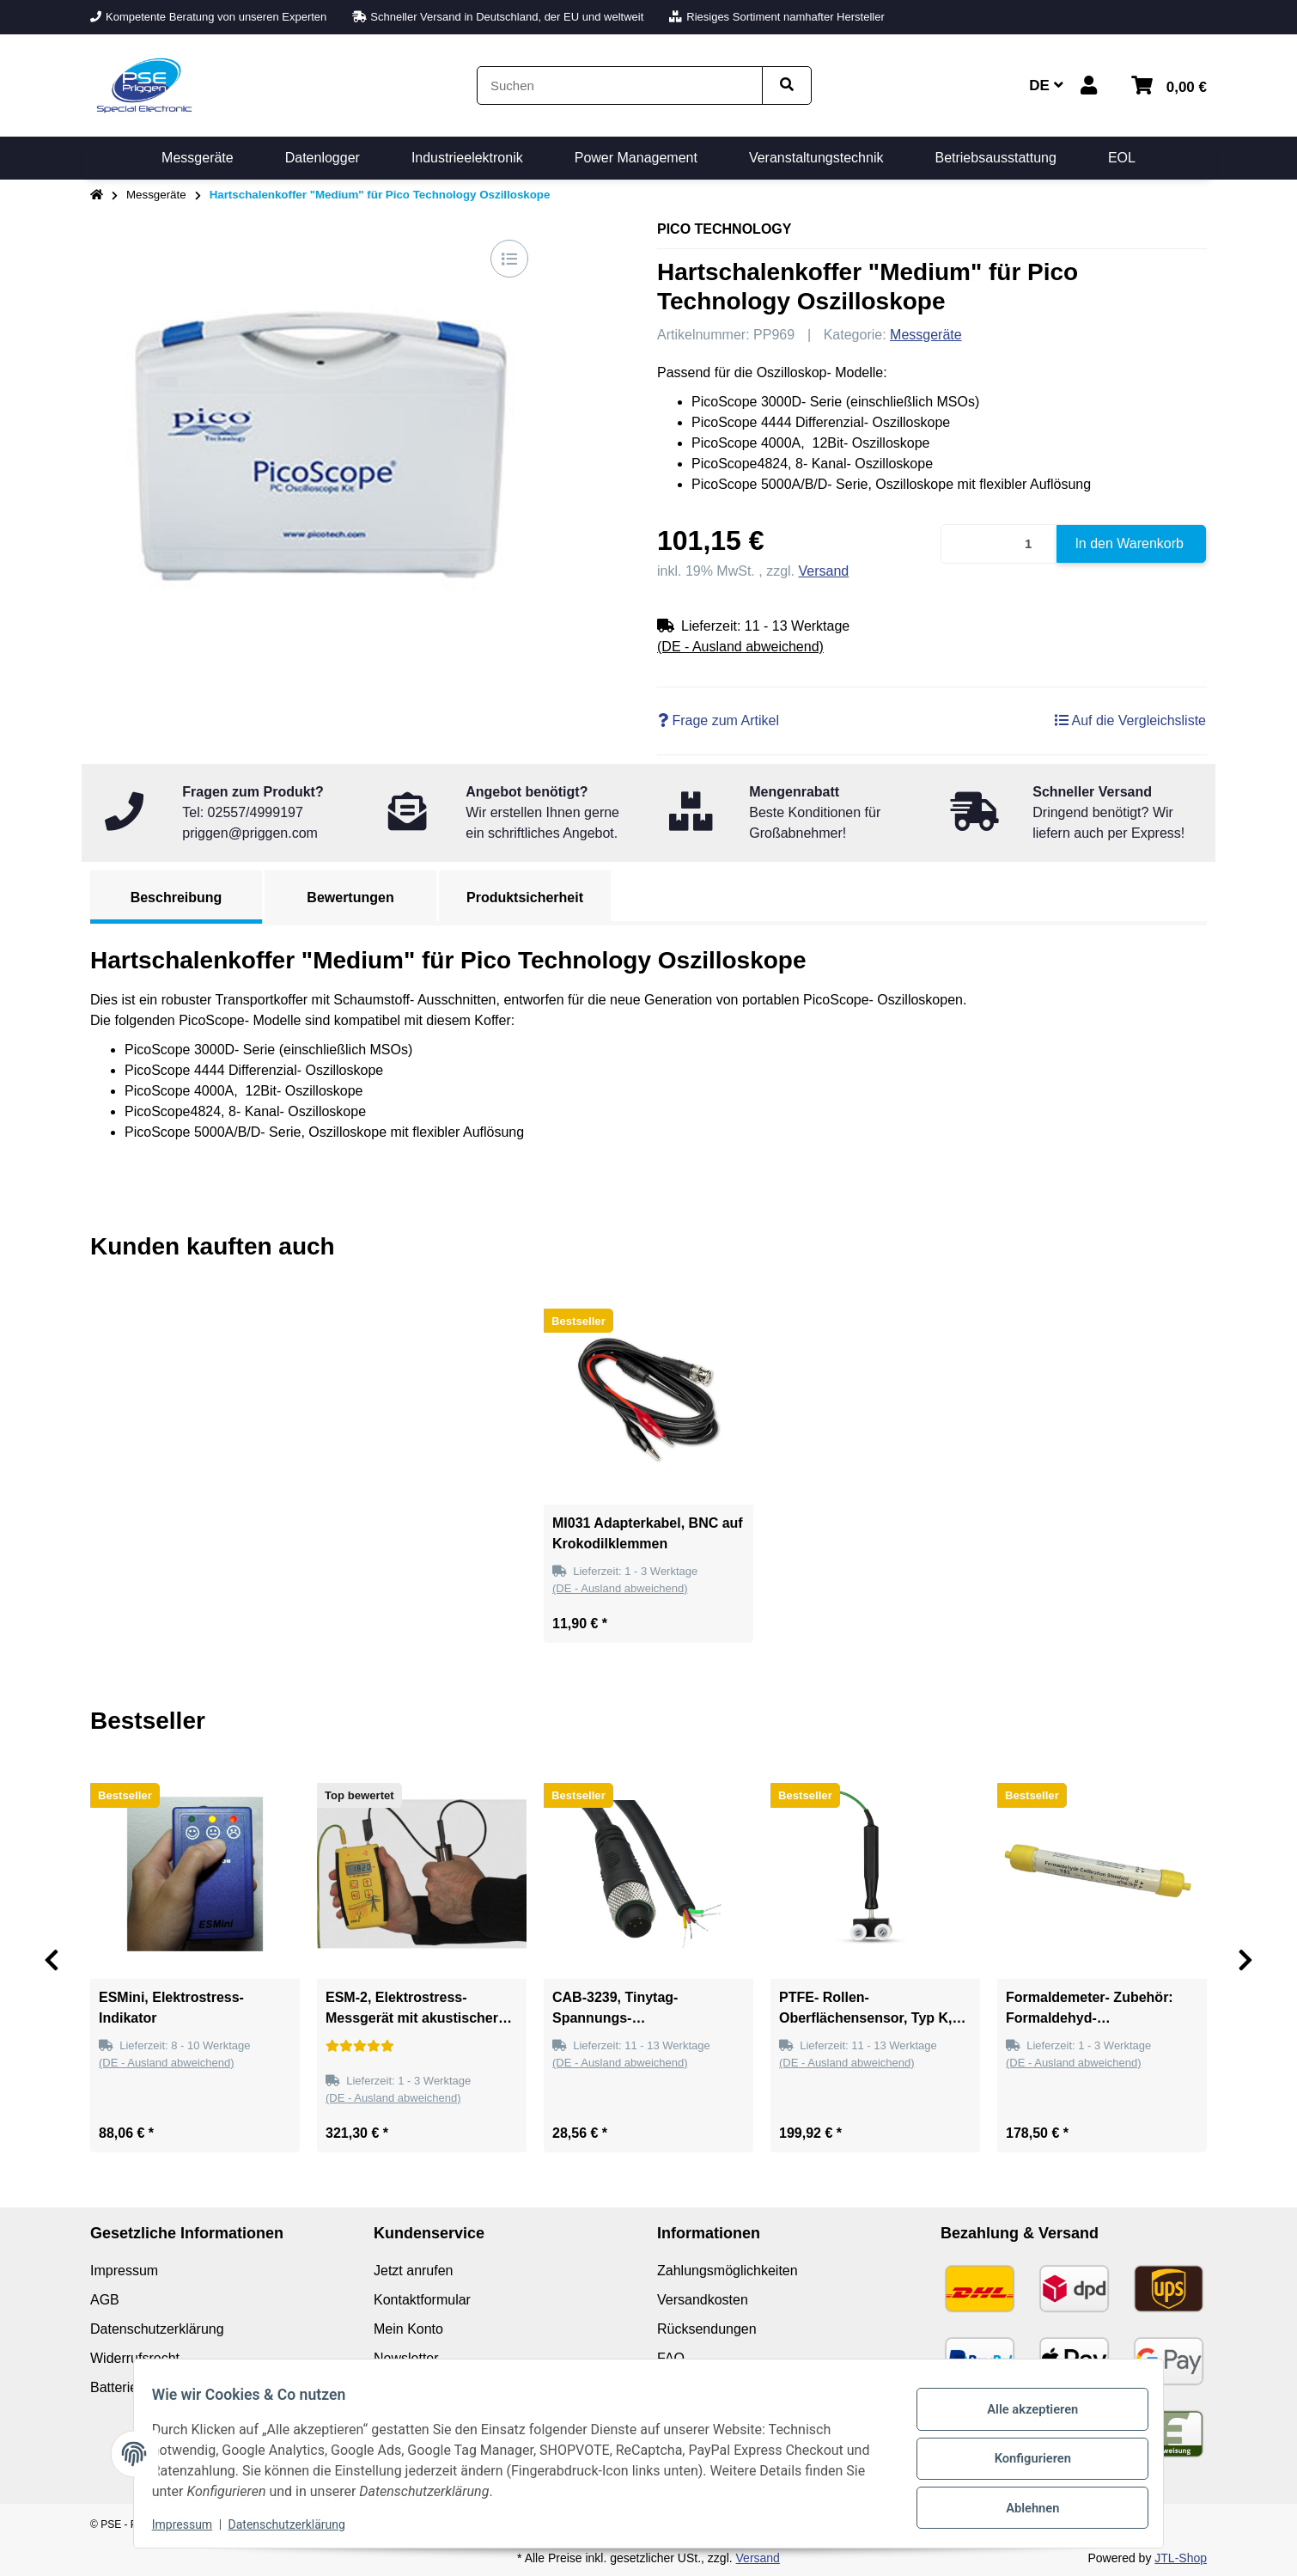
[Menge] (999, 544)
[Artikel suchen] (787, 85)
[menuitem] (197, 158)
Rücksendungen (707, 2329)
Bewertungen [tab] (350, 897)
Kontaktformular (422, 2299)
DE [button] (1046, 85)
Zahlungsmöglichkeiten (727, 2270)
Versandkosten (702, 2299)
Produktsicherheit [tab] (524, 897)
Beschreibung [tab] (176, 897)
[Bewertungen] (360, 2046)
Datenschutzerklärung (296, 2524)
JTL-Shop (1180, 2558)
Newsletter (406, 2358)
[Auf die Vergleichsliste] (509, 259)
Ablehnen (1022, 2503)
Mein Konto (408, 2329)
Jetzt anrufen (414, 2270)
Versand (824, 571)
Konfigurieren (1022, 2458)
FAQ (671, 2358)
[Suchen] (620, 85)
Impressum (191, 2524)
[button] (1089, 85)
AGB (104, 2299)
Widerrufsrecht (135, 2358)
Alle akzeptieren (1022, 2413)
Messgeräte (926, 334)
